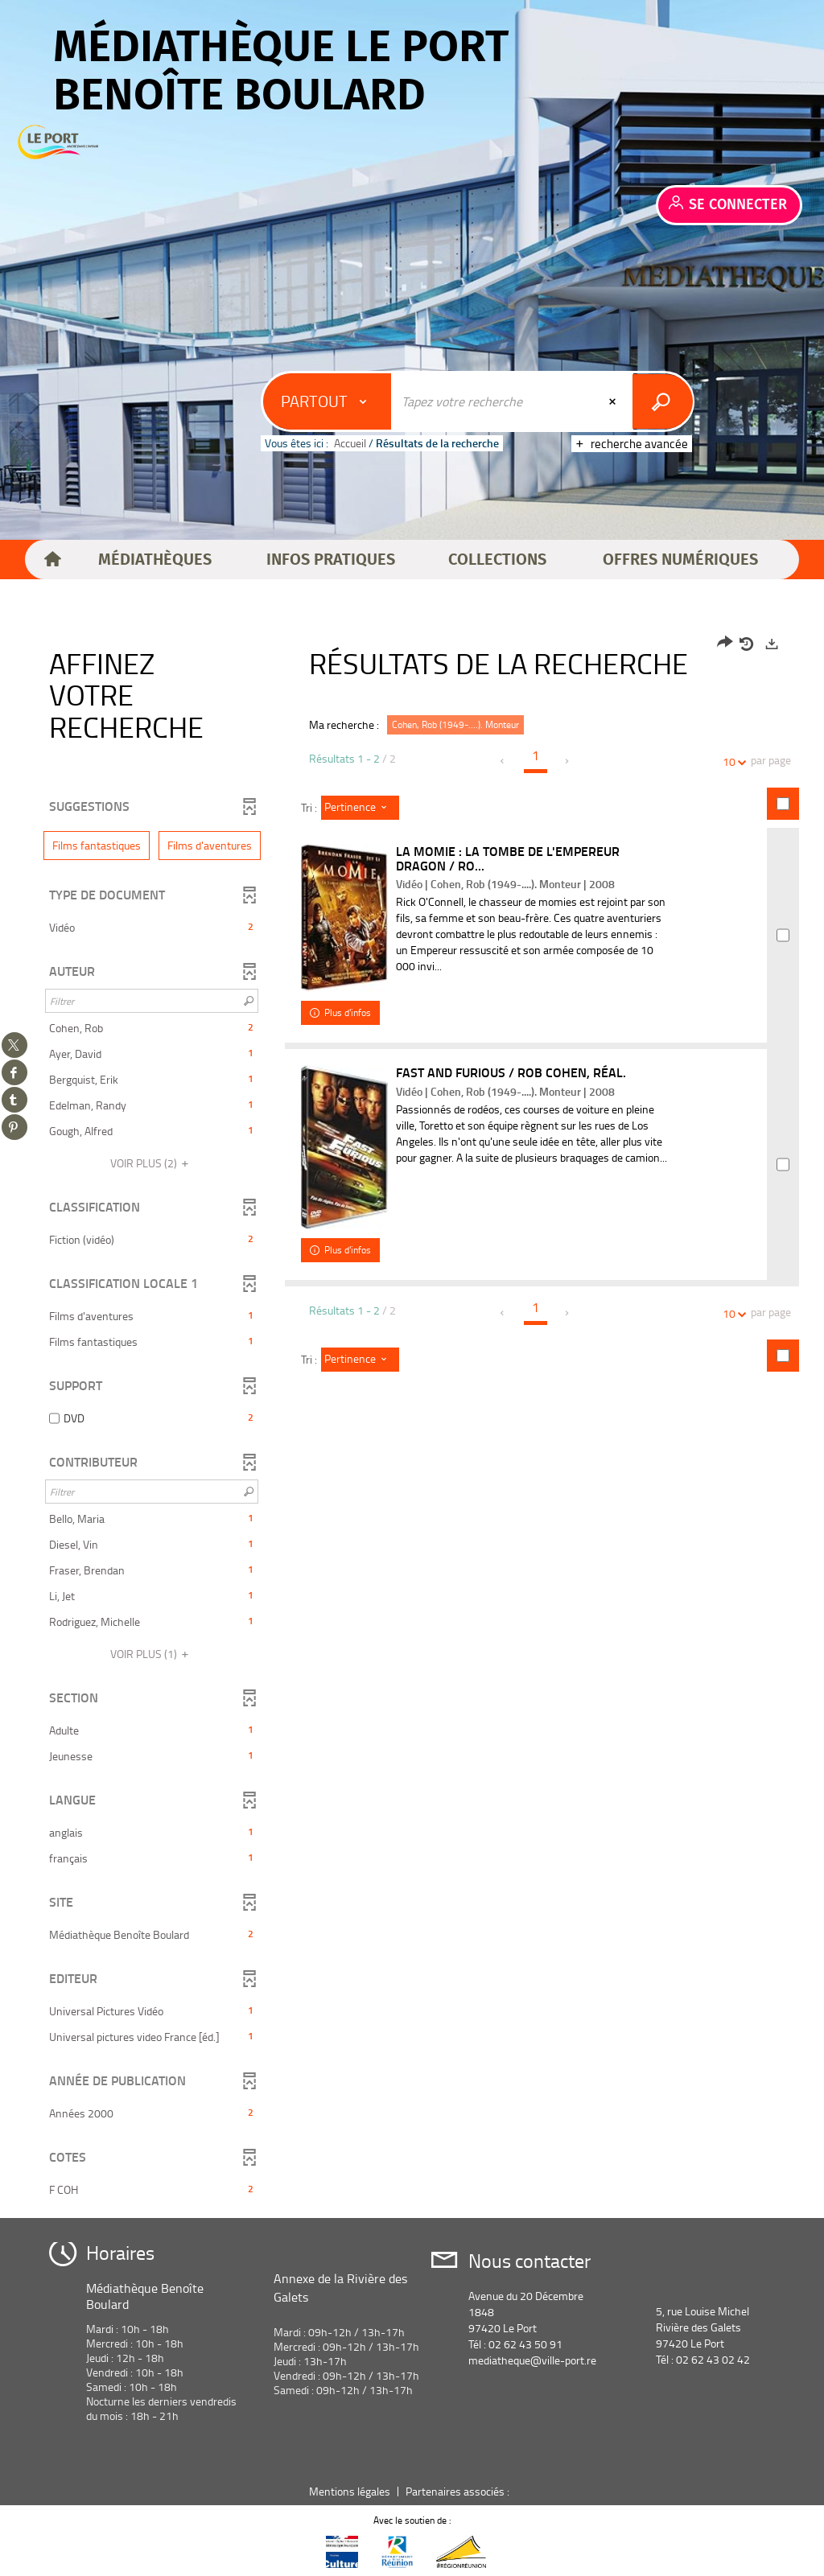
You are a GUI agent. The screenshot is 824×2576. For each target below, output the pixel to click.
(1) (151, 1653)
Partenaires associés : (459, 2491)
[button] (155, 560)
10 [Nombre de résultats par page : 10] (731, 761)
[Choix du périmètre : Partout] (328, 401)
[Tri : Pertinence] (360, 808)
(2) (151, 1163)
